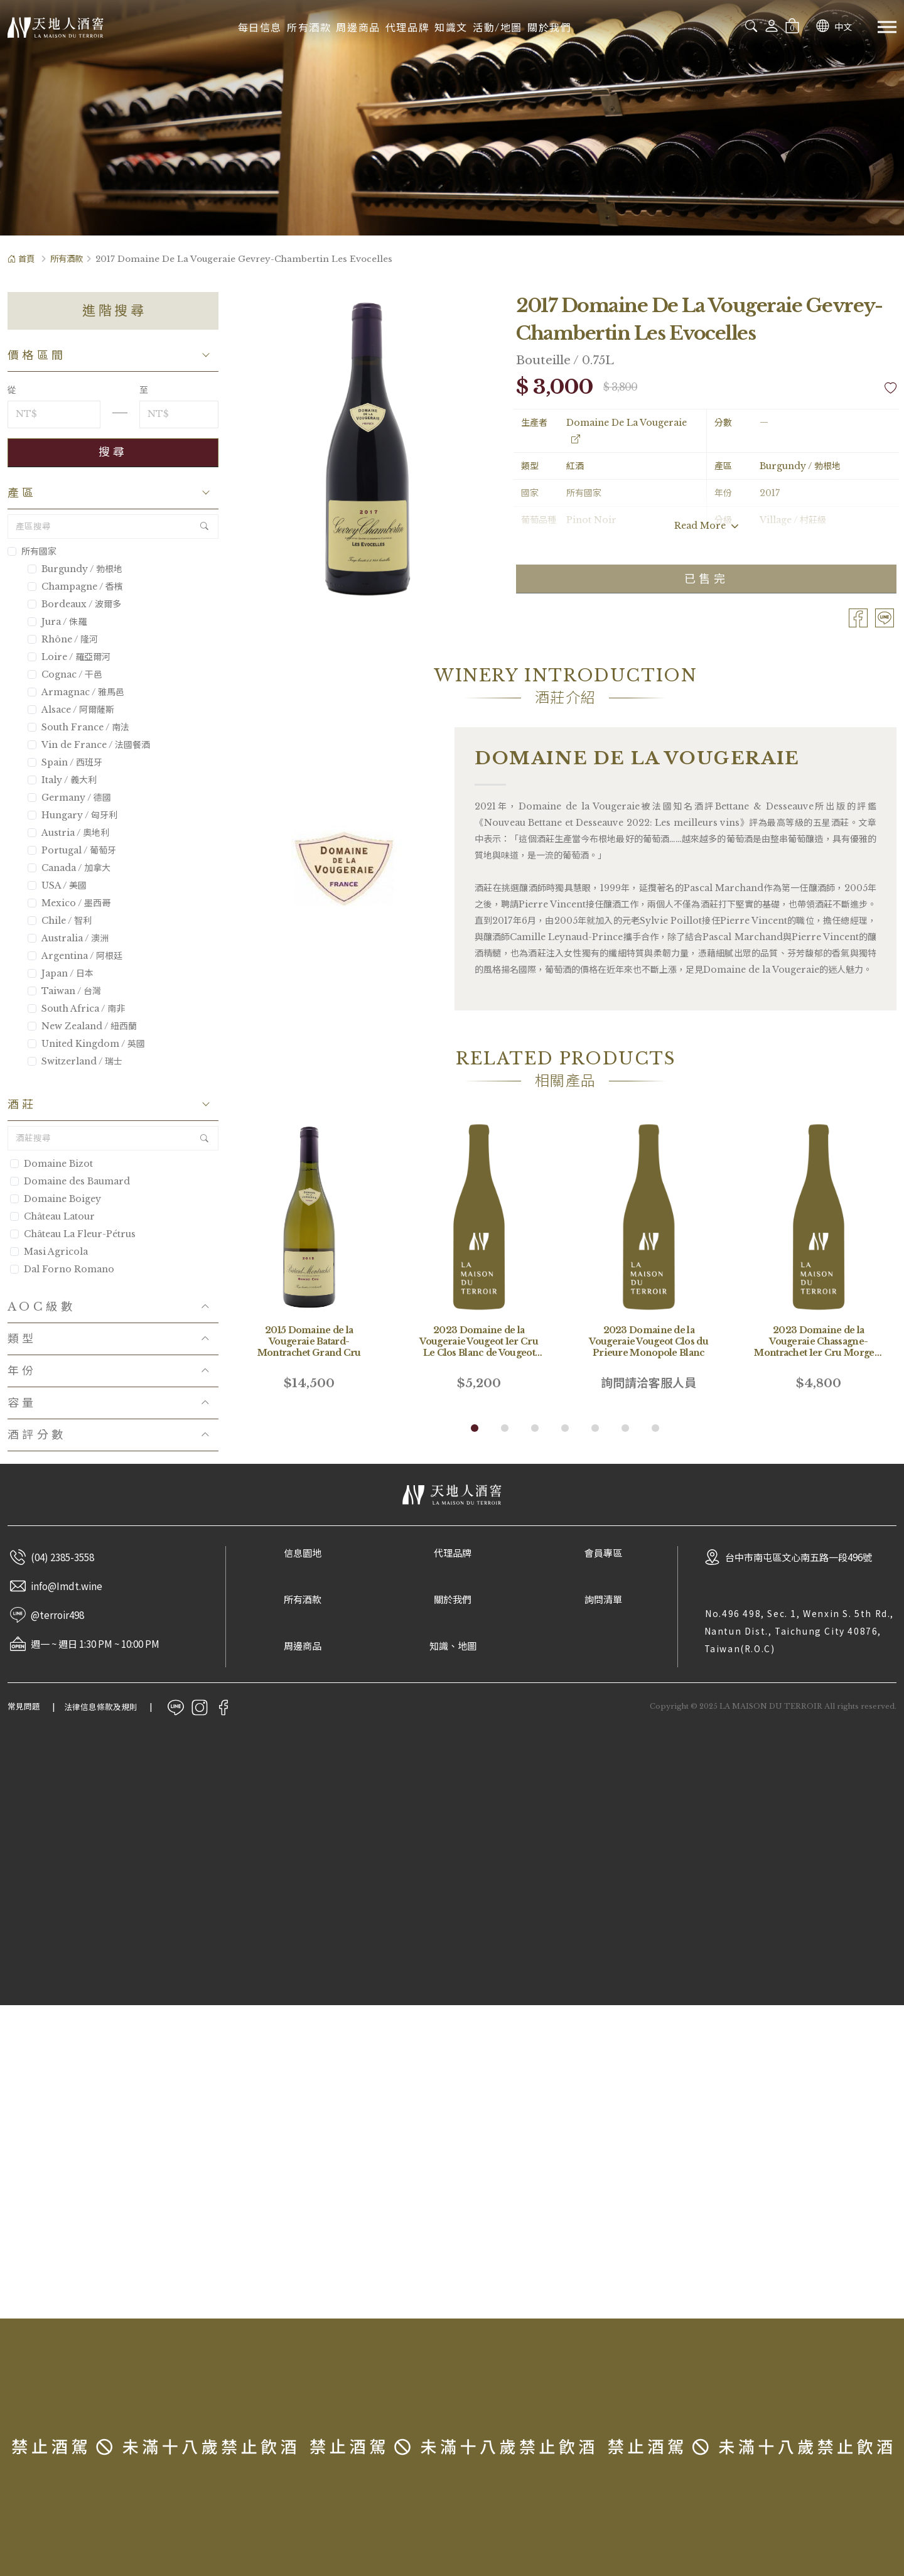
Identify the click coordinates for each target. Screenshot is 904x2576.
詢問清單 (603, 1600)
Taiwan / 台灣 (64, 991)
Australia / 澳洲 (68, 938)
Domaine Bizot (58, 1163)
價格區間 (37, 355)
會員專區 (603, 1553)
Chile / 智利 (60, 920)
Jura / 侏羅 (57, 621)
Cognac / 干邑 (65, 674)
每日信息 (260, 27)
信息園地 (302, 1553)
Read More (706, 525)
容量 (22, 1403)
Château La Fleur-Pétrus (80, 1234)
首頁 (21, 259)
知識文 (451, 27)
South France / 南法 (78, 727)
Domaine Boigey (62, 1198)
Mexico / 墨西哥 (69, 903)
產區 (22, 493)
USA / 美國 (57, 885)
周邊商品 (358, 27)
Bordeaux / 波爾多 (74, 604)
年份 (22, 1371)
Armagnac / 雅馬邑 (76, 692)
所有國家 (32, 551)
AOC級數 (41, 1307)
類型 (22, 1339)
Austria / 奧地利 (68, 832)
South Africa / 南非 (76, 1008)
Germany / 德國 (69, 797)
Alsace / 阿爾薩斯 (71, 709)
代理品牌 (407, 27)
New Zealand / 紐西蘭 (82, 1026)
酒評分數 (37, 1435)
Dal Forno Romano (69, 1269)
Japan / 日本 (61, 973)
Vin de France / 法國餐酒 (89, 744)
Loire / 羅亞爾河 (69, 657)
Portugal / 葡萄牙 (72, 850)
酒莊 (22, 1105)
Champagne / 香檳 (75, 586)
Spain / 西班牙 (65, 762)
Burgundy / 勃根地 (75, 569)
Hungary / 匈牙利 (72, 815)
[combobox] (704, 26)
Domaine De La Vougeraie (626, 431)
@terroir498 (57, 1614)
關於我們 (549, 27)
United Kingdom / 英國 (86, 1043)
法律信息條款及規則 (100, 1707)
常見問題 (24, 1707)
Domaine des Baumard (77, 1181)
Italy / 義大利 (62, 780)
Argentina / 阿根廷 (75, 955)
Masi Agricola (56, 1251)
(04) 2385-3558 (62, 1557)
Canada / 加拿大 (69, 868)
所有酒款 (309, 27)
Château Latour (59, 1216)
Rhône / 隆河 (63, 639)
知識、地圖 (452, 1646)
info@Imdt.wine (66, 1586)
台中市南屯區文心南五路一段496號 (798, 1557)
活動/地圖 (497, 27)
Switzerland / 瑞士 (75, 1061)
